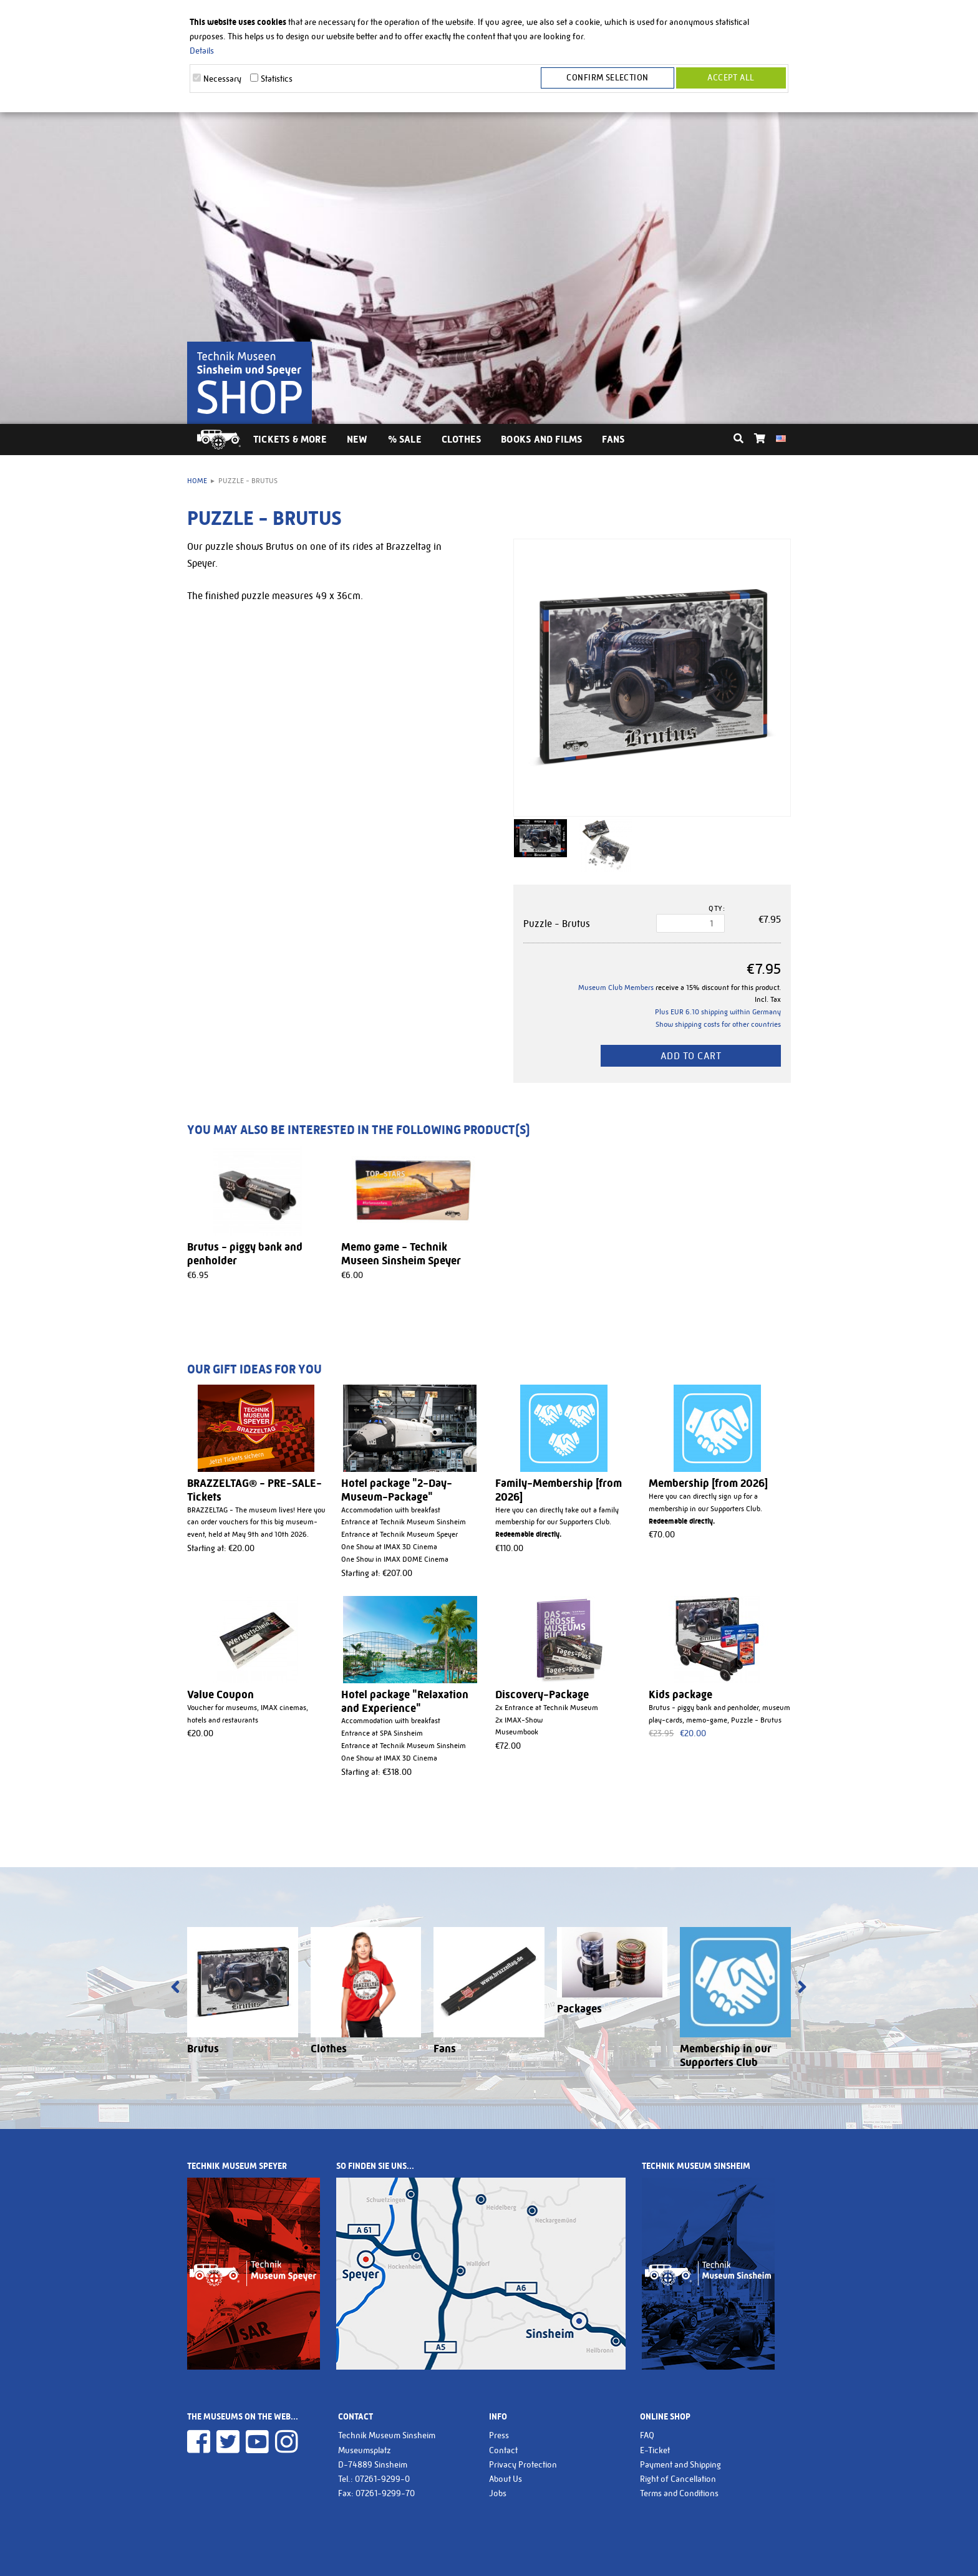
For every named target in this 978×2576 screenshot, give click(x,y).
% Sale (405, 439)
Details (202, 50)
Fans (613, 439)
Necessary (222, 79)
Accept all (730, 79)
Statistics (277, 79)
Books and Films (541, 439)
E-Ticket (655, 2450)
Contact (503, 2450)
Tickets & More (290, 439)
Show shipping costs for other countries (718, 1024)
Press (499, 2435)
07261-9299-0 (382, 2479)
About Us (505, 2479)
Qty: (717, 908)
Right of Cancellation (678, 2479)
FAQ (647, 2435)
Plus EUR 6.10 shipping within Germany (718, 1011)
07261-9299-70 (385, 2493)
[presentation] (175, 1988)
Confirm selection (611, 79)
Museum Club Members (616, 987)
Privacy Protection (523, 2464)
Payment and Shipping (680, 2464)
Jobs (497, 2493)
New (357, 439)
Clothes (461, 439)
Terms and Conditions (679, 2493)
